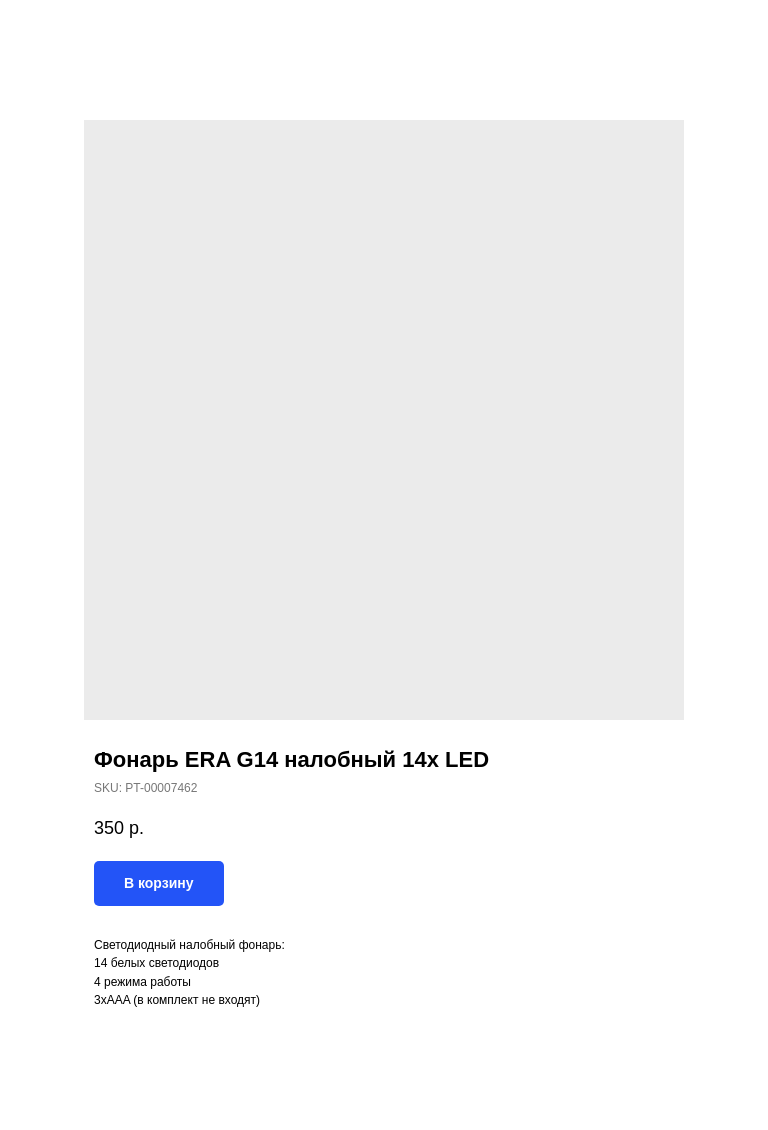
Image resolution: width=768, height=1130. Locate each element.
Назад (52, 29)
